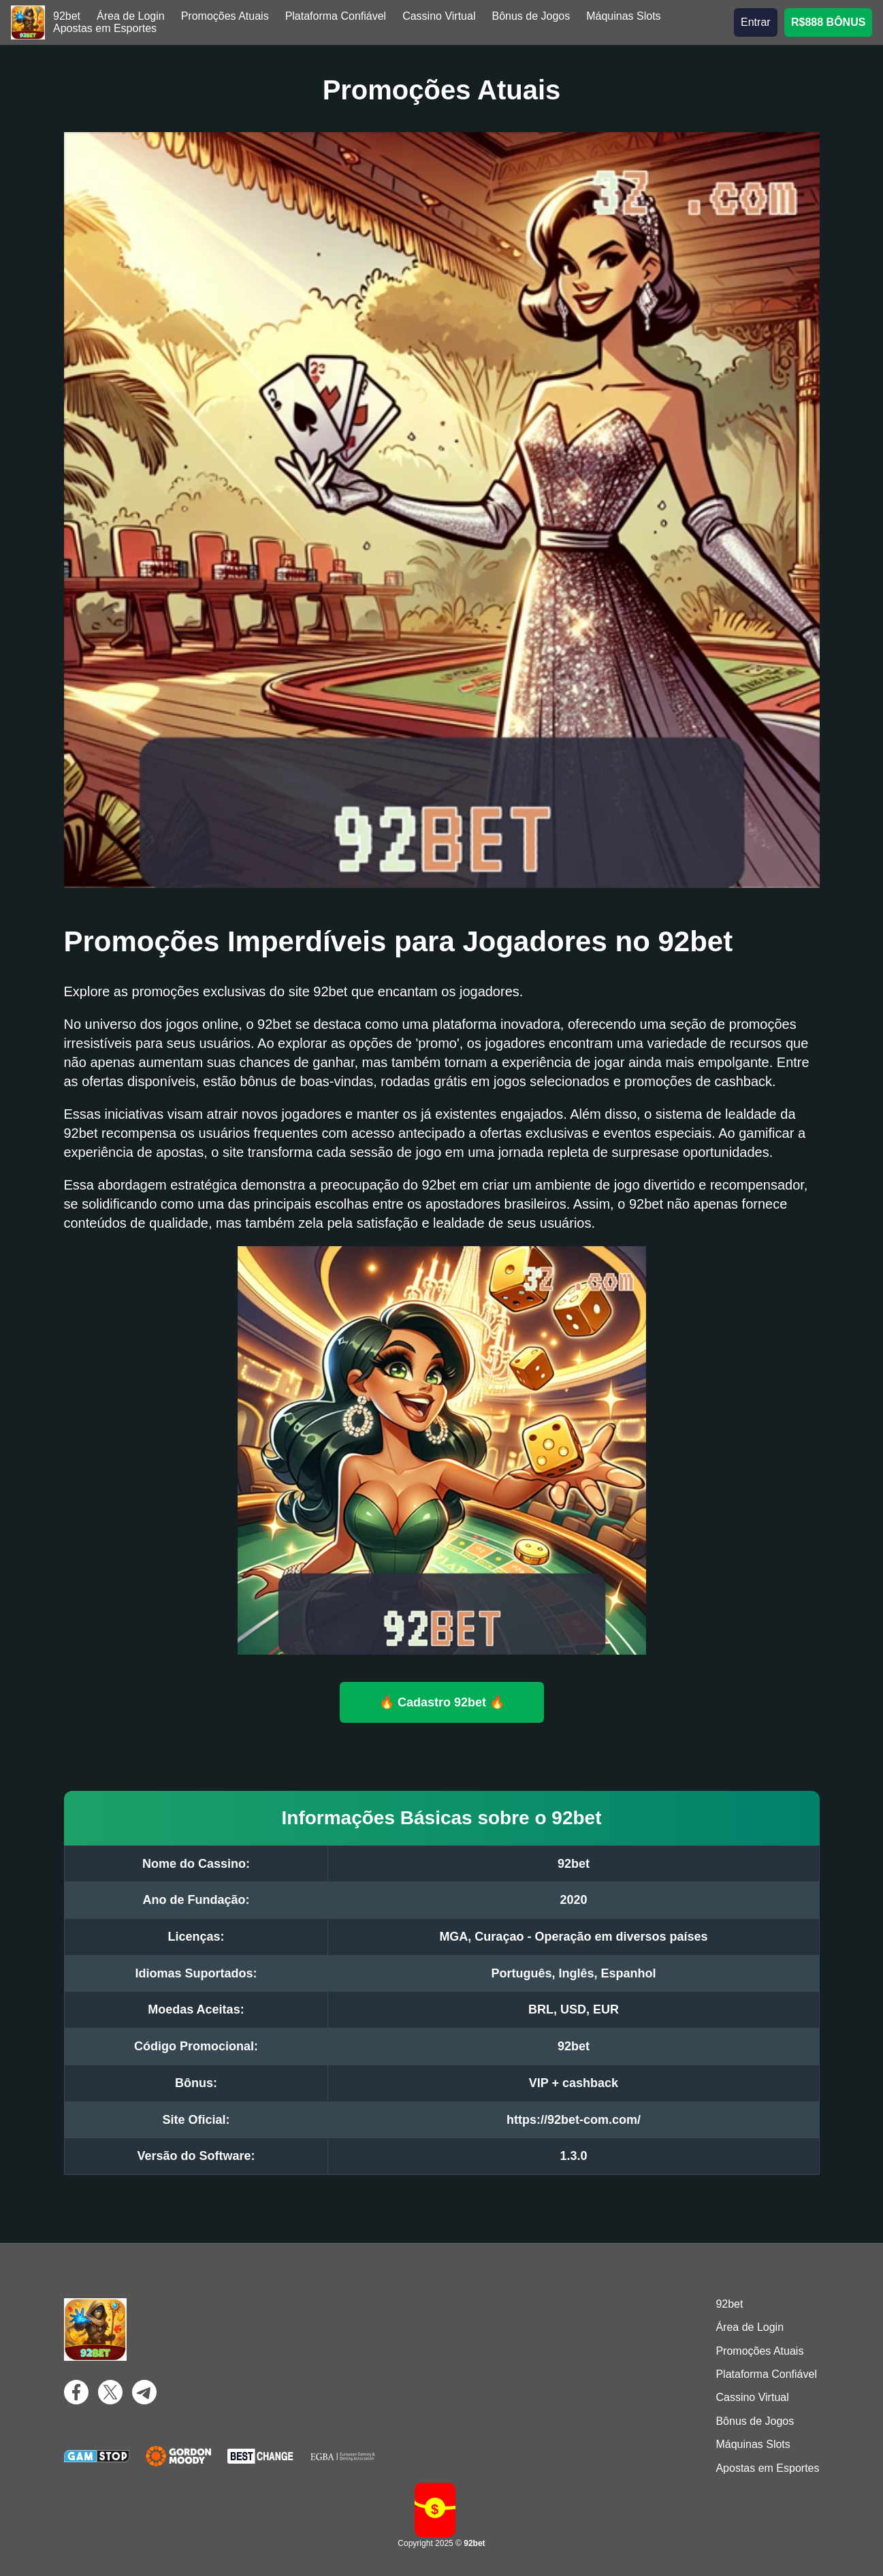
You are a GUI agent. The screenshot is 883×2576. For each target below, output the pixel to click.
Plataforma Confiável (336, 16)
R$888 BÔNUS (828, 22)
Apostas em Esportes (105, 28)
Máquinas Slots (623, 16)
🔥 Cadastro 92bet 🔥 (441, 1701)
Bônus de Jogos (531, 16)
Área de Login (131, 16)
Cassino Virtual (438, 16)
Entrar (756, 22)
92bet (66, 16)
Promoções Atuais (225, 16)
